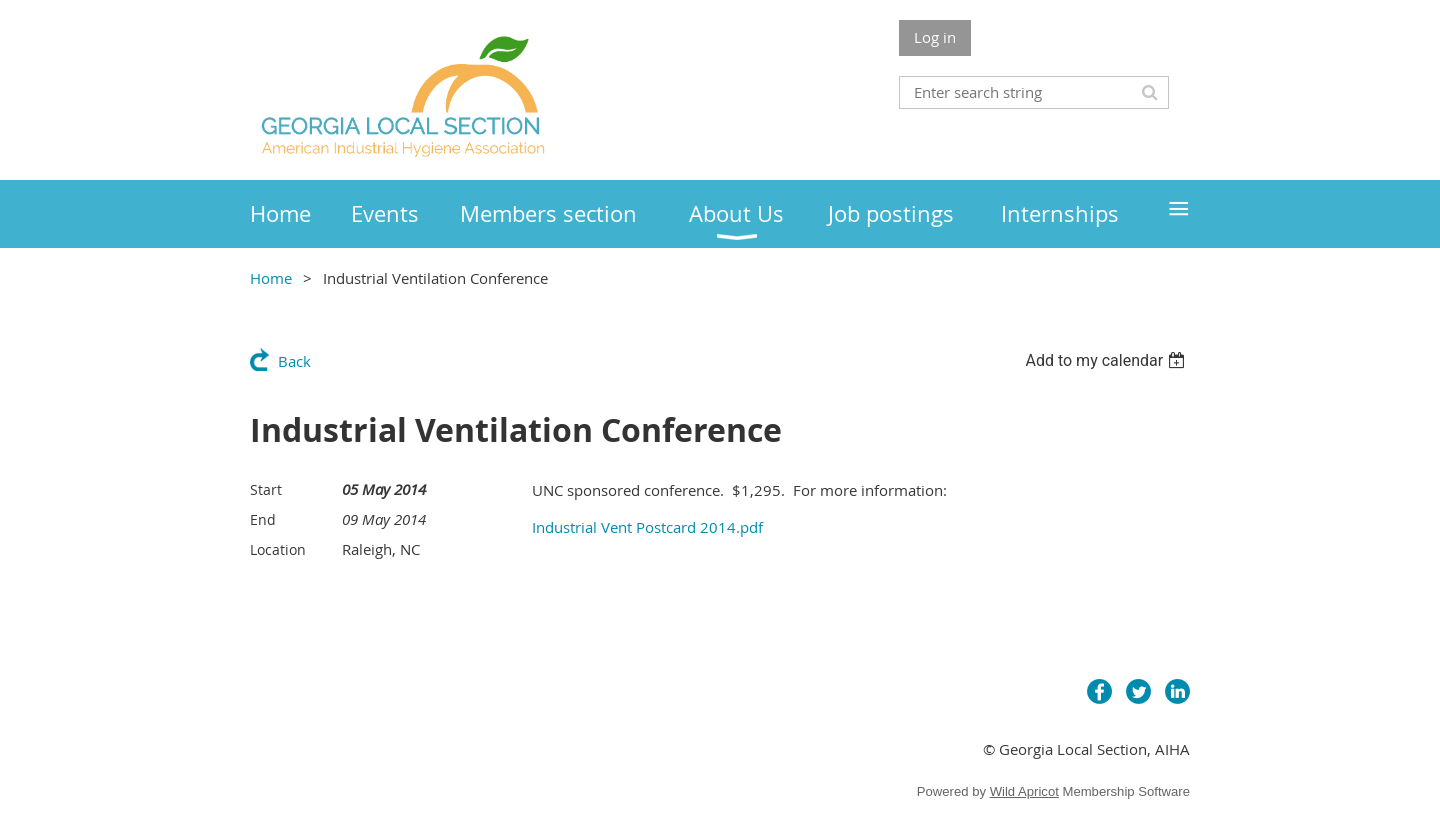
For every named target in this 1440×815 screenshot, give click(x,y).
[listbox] (1107, 360)
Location (278, 549)
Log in (935, 37)
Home (271, 278)
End (263, 519)
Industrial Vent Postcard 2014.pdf (647, 527)
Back (294, 361)
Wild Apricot (1024, 791)
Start (266, 489)
